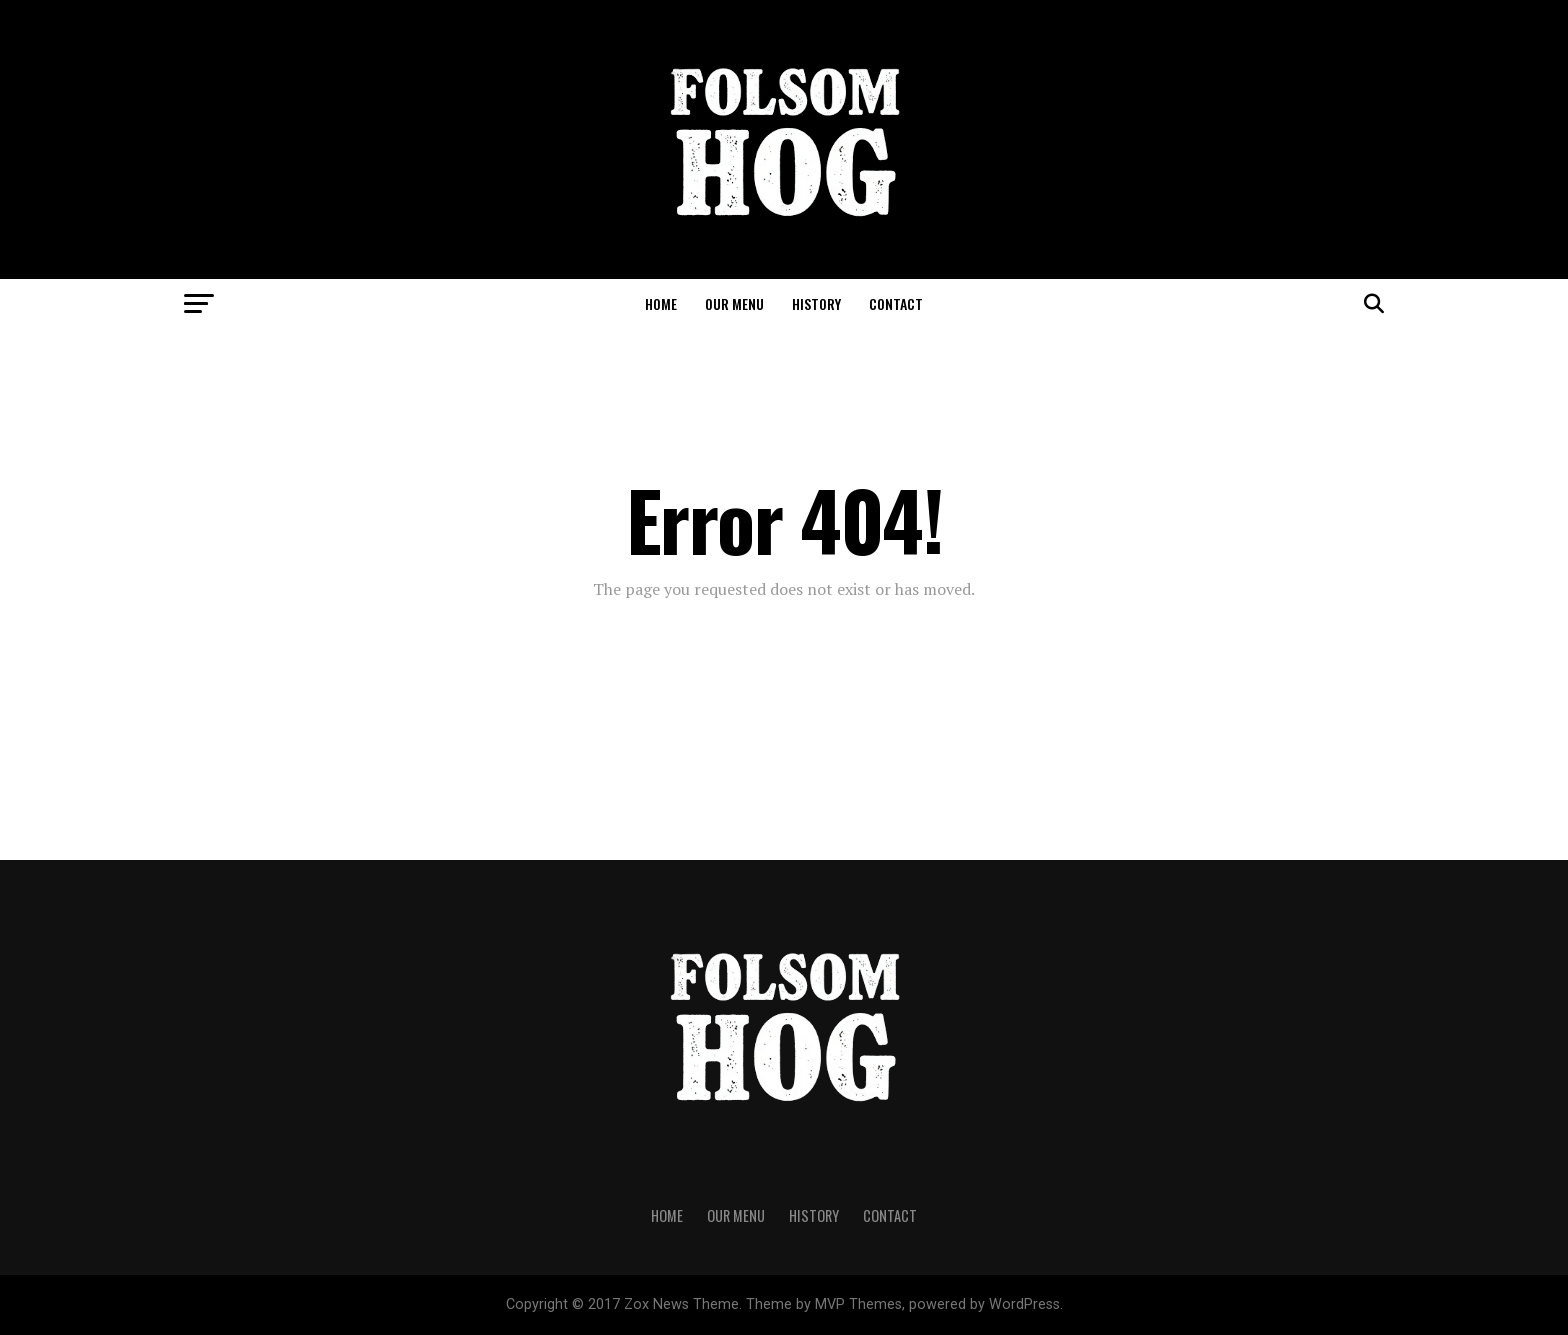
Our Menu (734, 303)
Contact (896, 303)
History (816, 303)
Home (661, 303)
